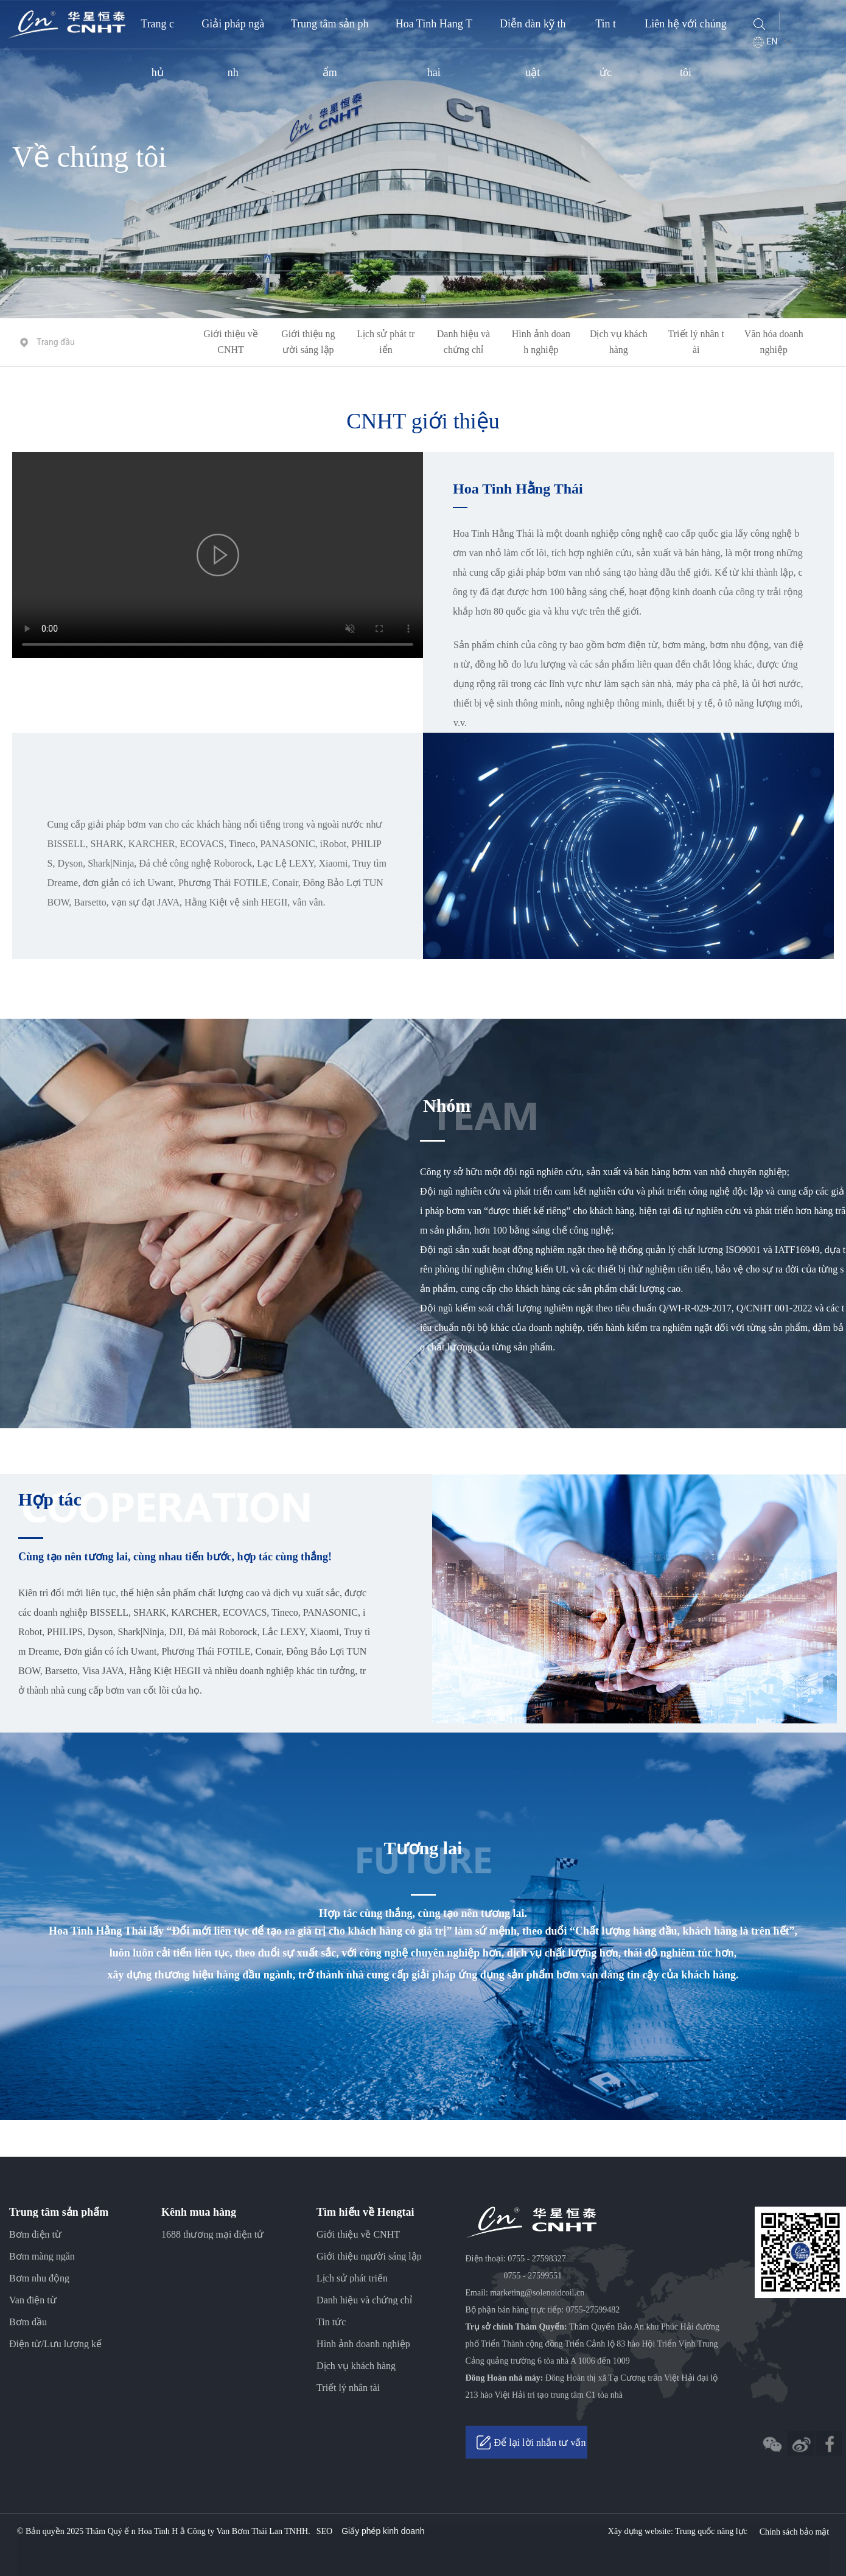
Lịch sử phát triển (385, 342)
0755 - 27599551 (533, 2275)
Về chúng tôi (89, 157)
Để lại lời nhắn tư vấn (540, 2442)
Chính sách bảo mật (794, 2531)
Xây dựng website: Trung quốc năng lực (677, 2531)
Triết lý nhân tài (696, 342)
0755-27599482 (593, 2309)
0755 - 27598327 (537, 2258)
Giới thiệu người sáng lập (308, 342)
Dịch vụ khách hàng (619, 342)
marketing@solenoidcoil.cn (537, 2292)
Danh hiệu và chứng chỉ (463, 342)
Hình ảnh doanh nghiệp (541, 342)
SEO (324, 2531)
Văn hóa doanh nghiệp (773, 342)
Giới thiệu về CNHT (230, 342)
